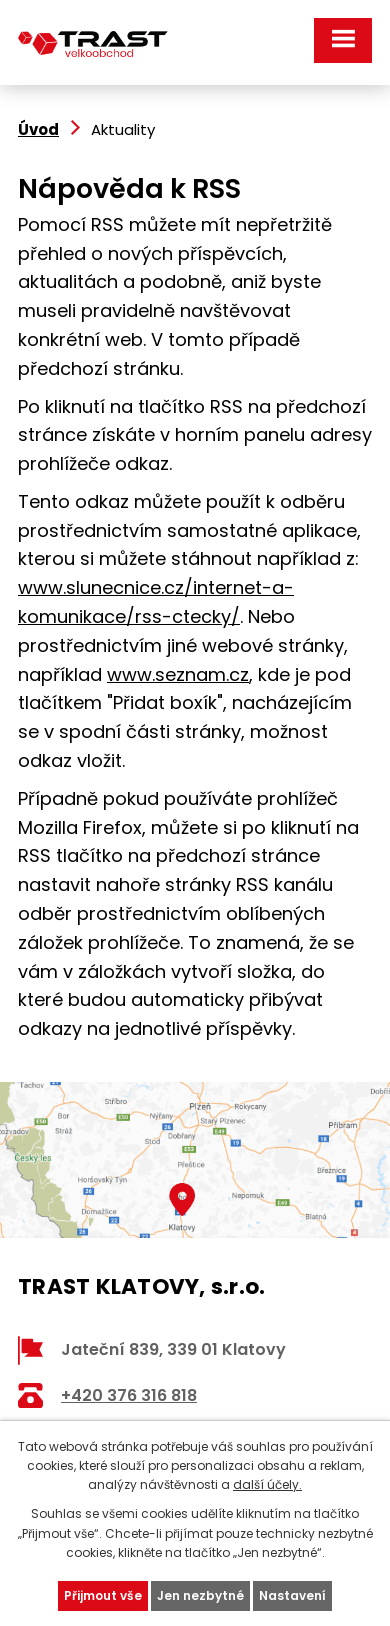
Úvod (38, 129)
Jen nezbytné (200, 1595)
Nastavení (292, 1595)
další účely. (267, 1484)
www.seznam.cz (178, 674)
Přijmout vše (103, 1595)
